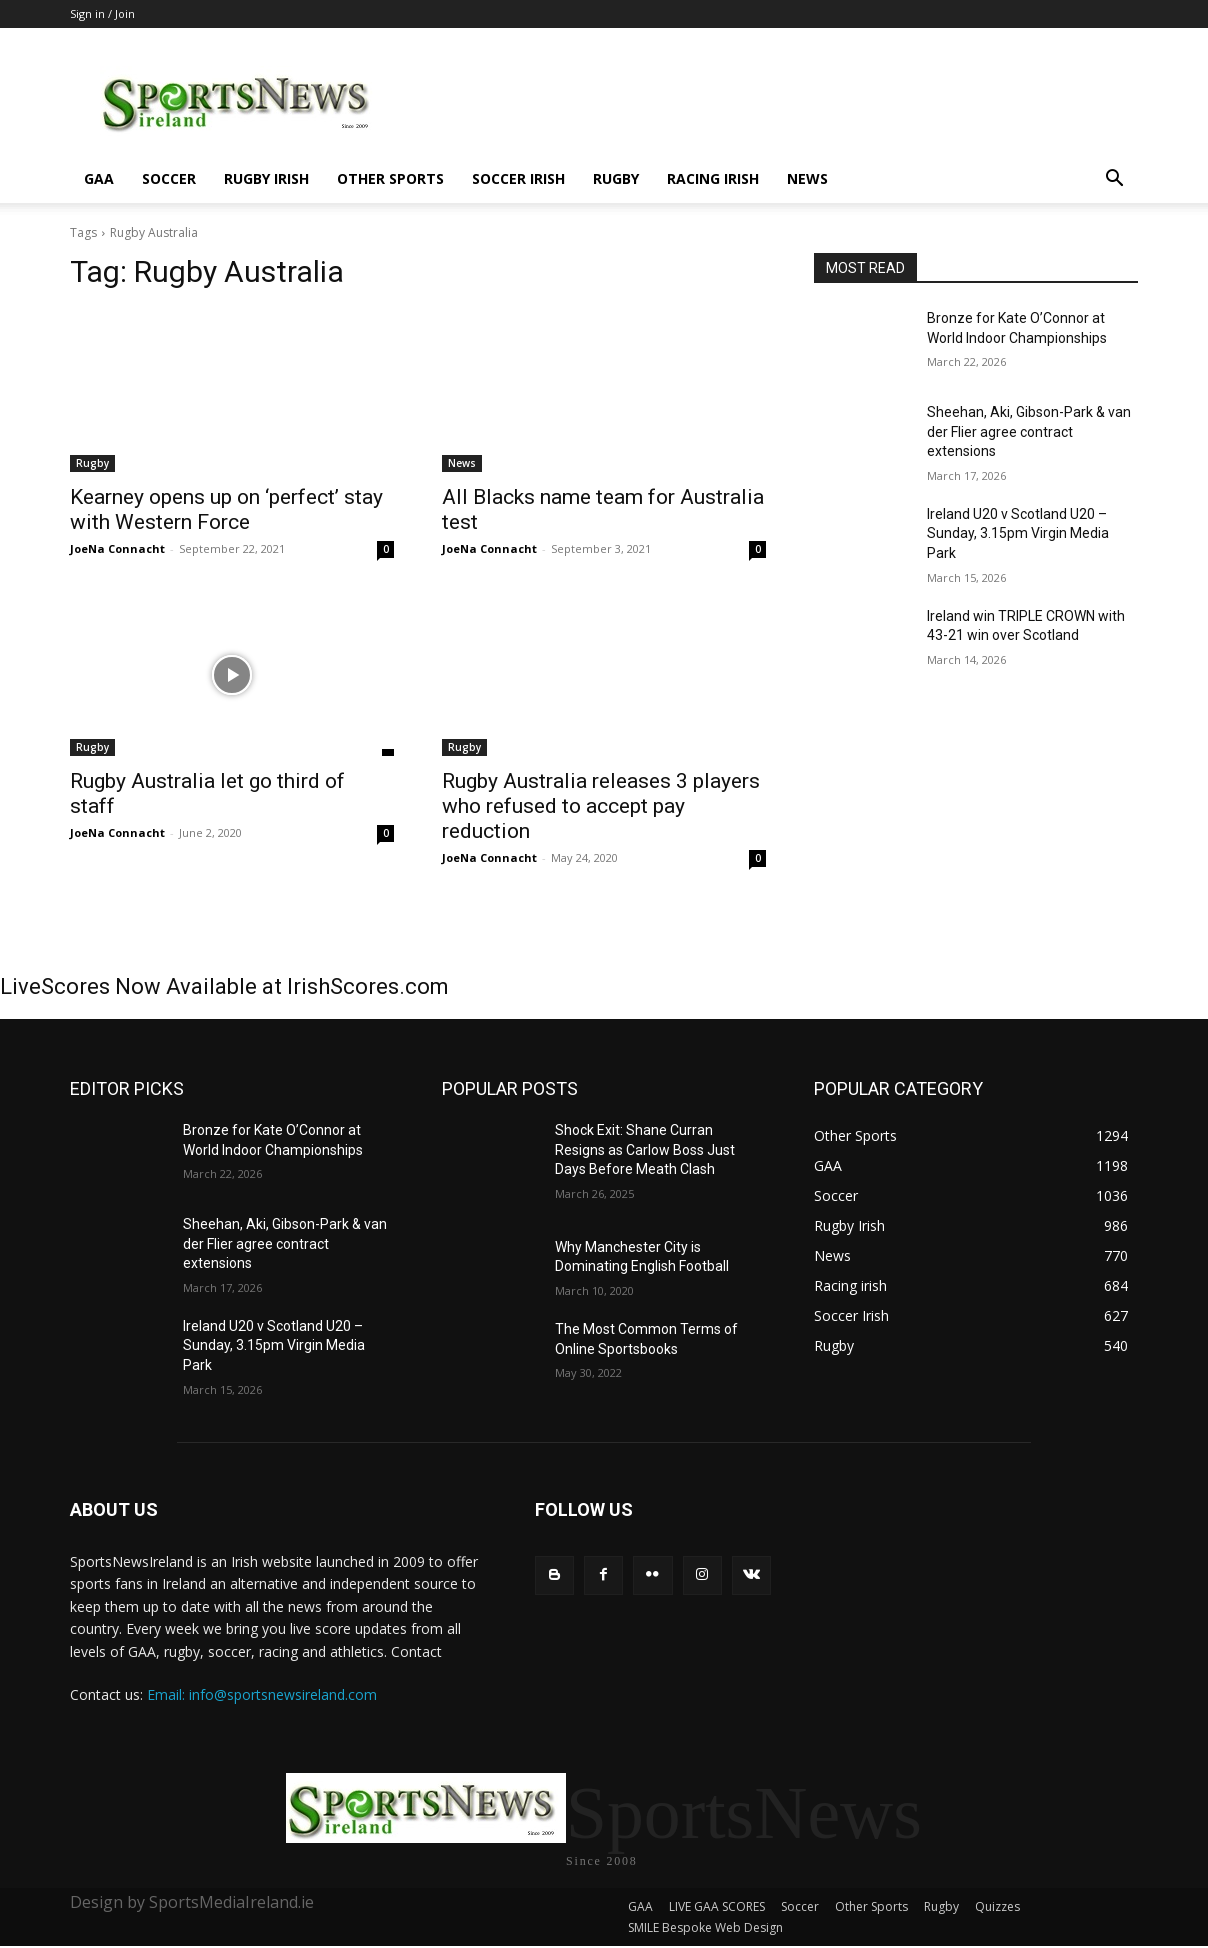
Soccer (169, 178)
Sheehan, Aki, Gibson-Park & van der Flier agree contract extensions (1029, 431)
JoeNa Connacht (117, 548)
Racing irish (713, 178)
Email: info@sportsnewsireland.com (262, 1694)
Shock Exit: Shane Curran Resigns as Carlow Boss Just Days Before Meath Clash (645, 1149)
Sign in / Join (102, 13)
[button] (1114, 180)
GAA (99, 178)
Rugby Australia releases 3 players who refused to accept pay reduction (601, 806)
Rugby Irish (266, 178)
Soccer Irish (518, 178)
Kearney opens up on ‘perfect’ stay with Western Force (226, 509)
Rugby (616, 178)
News (807, 178)
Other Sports (390, 178)
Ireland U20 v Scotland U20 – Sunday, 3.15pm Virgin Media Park (1018, 533)
